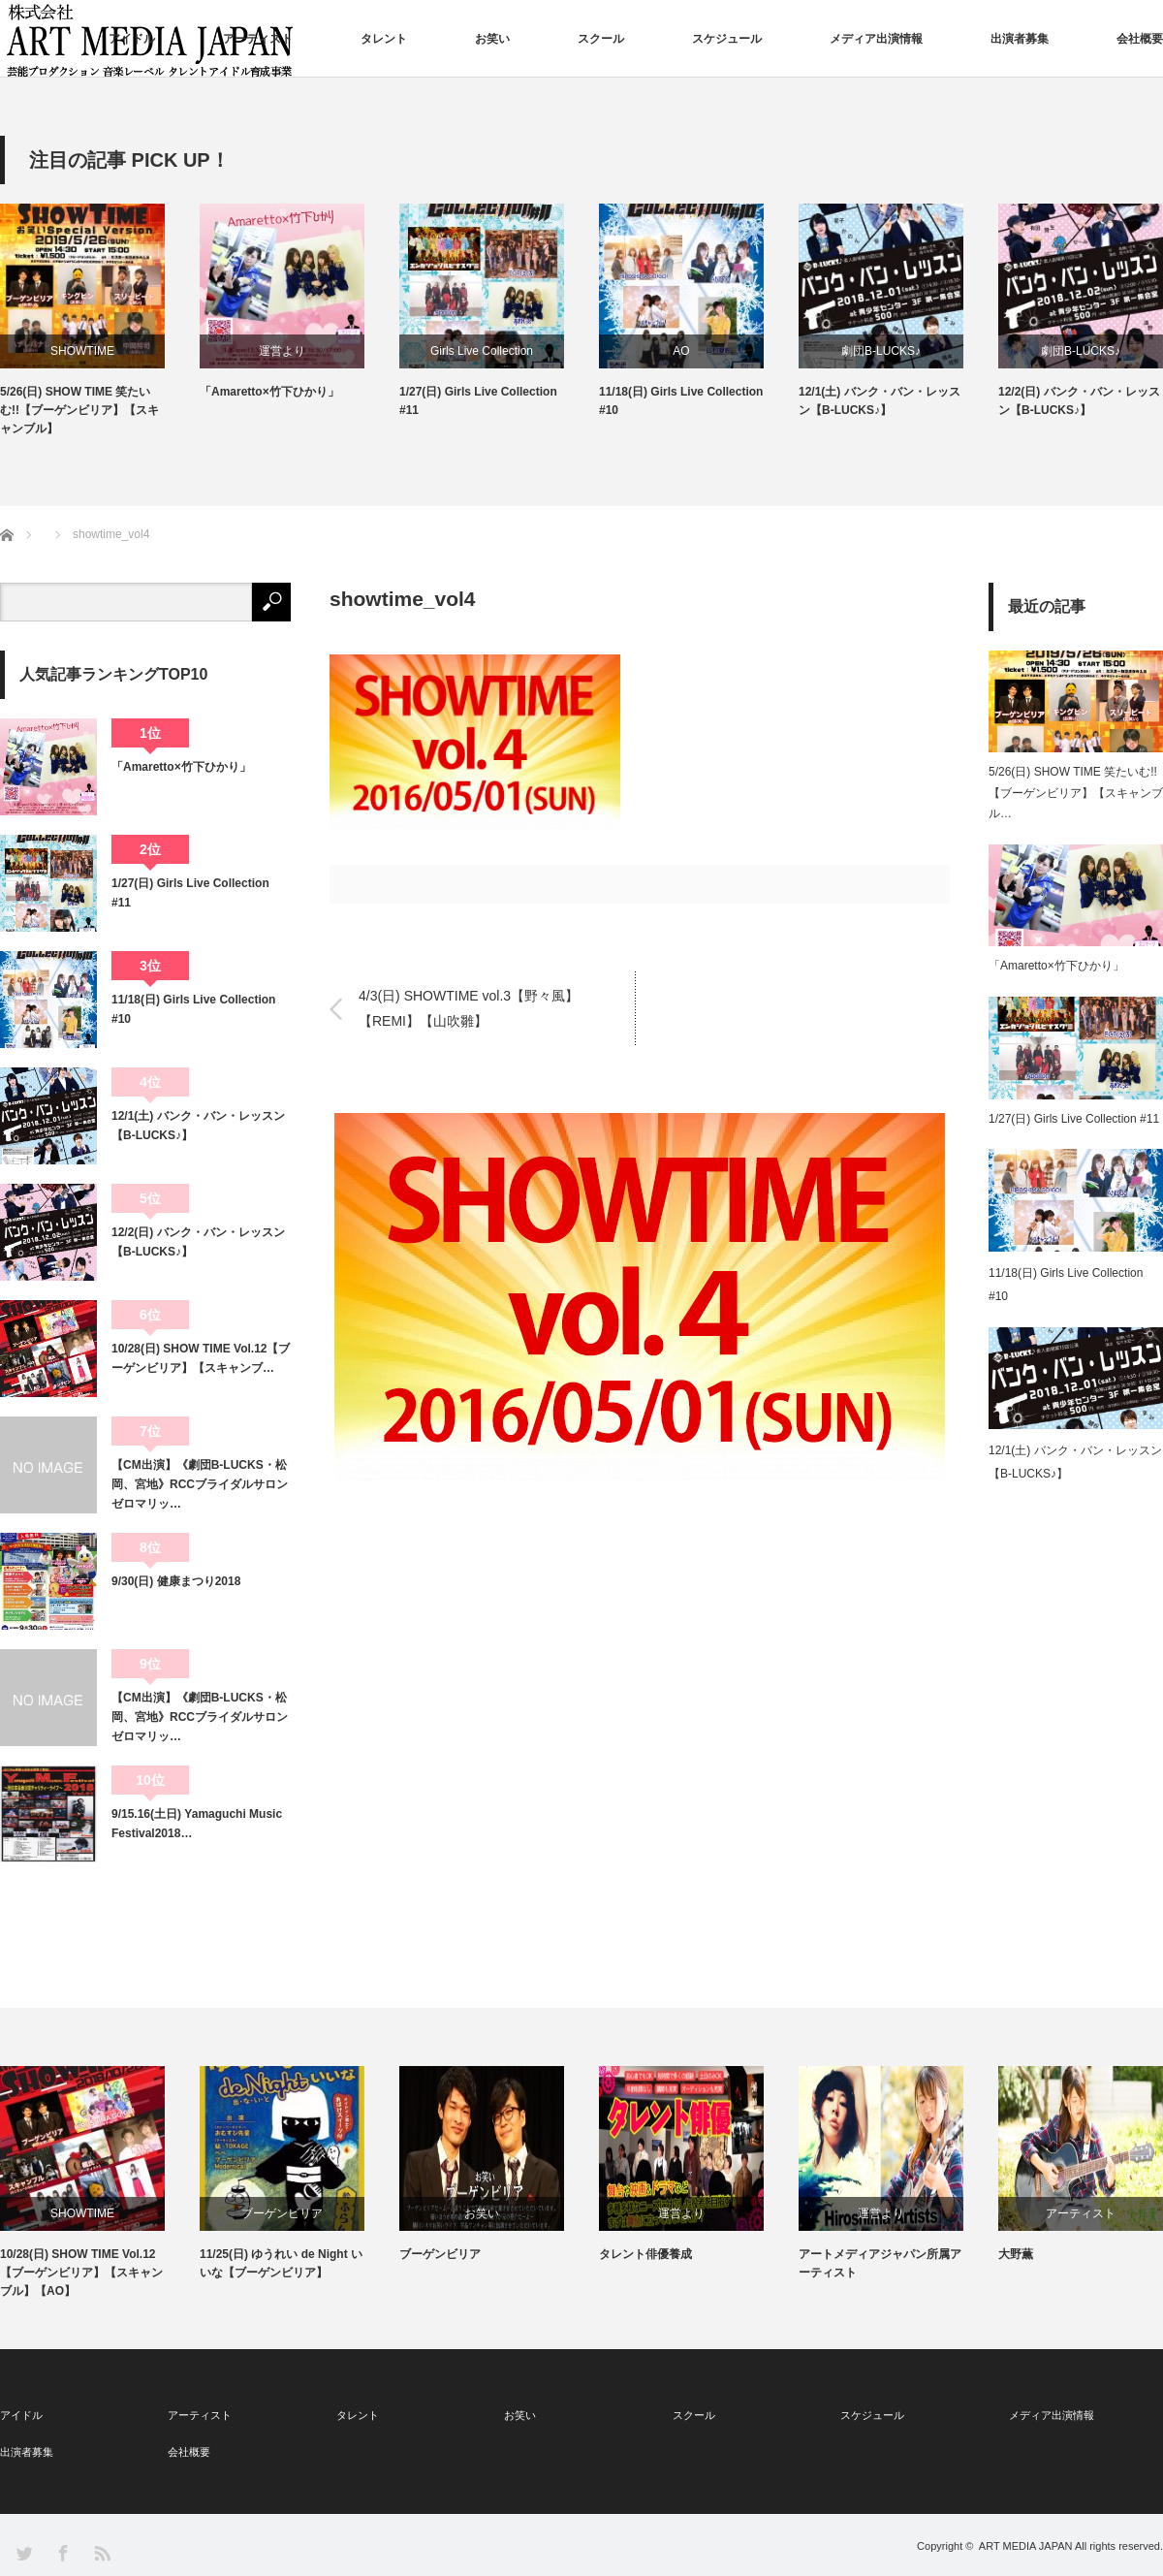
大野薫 (1015, 2254)
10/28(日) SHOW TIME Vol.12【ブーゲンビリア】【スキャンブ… (200, 1358)
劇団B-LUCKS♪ (881, 351)
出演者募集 (1019, 39)
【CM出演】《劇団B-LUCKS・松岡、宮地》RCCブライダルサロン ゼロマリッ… (201, 1484)
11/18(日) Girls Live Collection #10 (681, 401)
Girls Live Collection (481, 351)
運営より (282, 351)
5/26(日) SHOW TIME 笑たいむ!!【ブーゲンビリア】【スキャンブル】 (79, 410)
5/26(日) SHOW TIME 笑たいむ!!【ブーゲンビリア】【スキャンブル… (1076, 792)
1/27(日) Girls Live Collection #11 (478, 401)
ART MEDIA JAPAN (1026, 2546)
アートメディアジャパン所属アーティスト (880, 2263)
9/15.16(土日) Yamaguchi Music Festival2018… (196, 1823)
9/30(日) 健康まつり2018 (175, 1581)
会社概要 (1139, 39)
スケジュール (727, 39)
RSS (101, 2552)
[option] (100, 321)
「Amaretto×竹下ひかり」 (269, 391)
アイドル (132, 39)
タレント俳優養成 (645, 2254)
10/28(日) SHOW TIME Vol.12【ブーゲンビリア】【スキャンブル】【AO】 (81, 2272)
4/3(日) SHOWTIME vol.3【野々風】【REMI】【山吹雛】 (469, 1008)
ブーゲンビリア (282, 2213)
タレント (384, 39)
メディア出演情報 (876, 39)
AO (681, 351)
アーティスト (258, 39)
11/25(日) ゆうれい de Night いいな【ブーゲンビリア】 (281, 2263)
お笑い (492, 39)
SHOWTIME (82, 351)
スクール (601, 39)
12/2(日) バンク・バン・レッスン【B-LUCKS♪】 (1079, 401)
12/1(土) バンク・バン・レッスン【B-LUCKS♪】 (879, 401)
